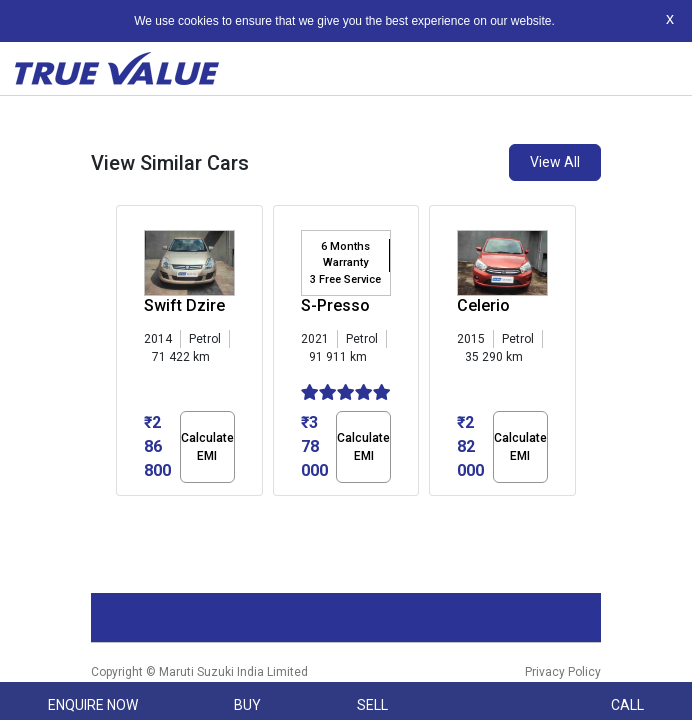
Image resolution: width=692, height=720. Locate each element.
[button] (122, 513)
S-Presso (335, 305)
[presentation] (126, 355)
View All (555, 162)
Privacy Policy (563, 672)
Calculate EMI (207, 447)
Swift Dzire (184, 305)
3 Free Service (345, 279)
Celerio (483, 305)
